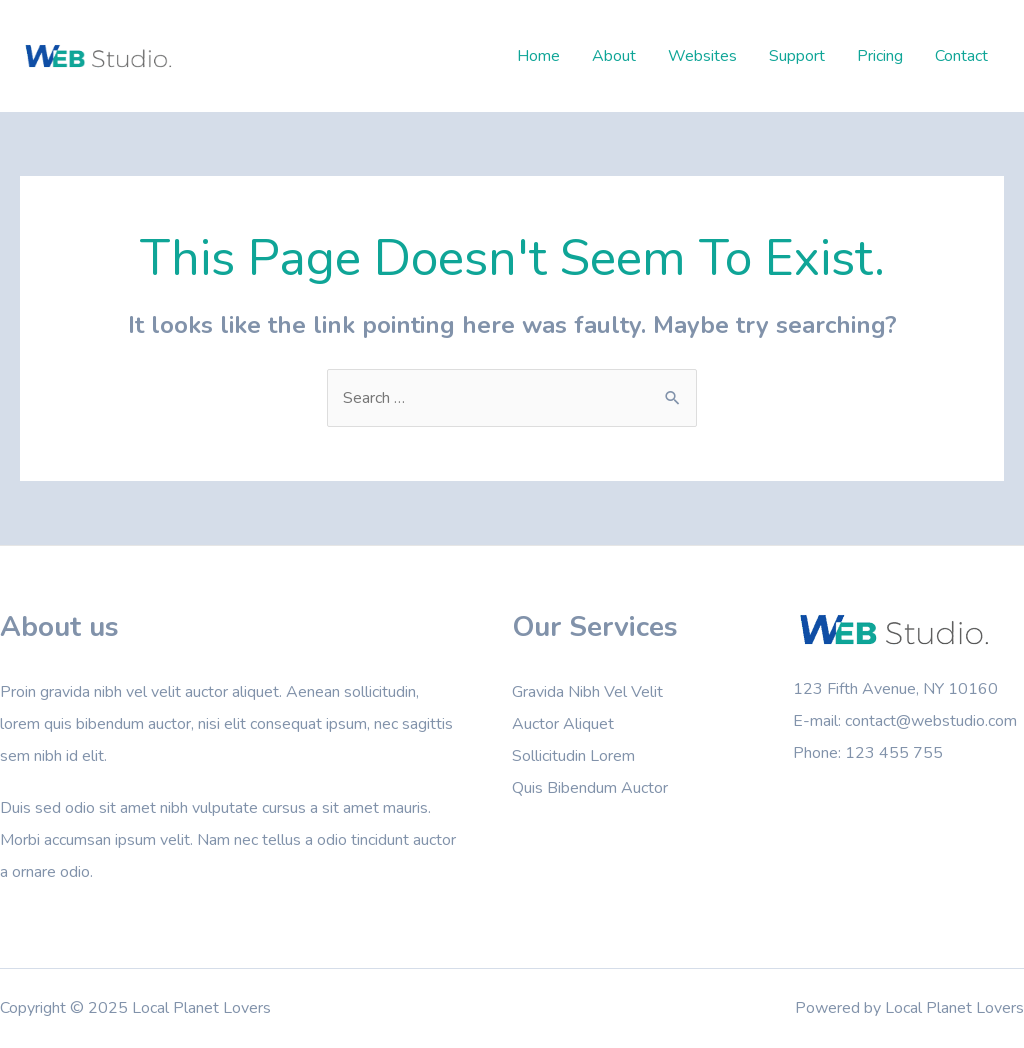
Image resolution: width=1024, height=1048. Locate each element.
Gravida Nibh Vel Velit (587, 692)
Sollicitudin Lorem (573, 756)
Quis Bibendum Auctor (590, 788)
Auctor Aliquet (563, 724)
